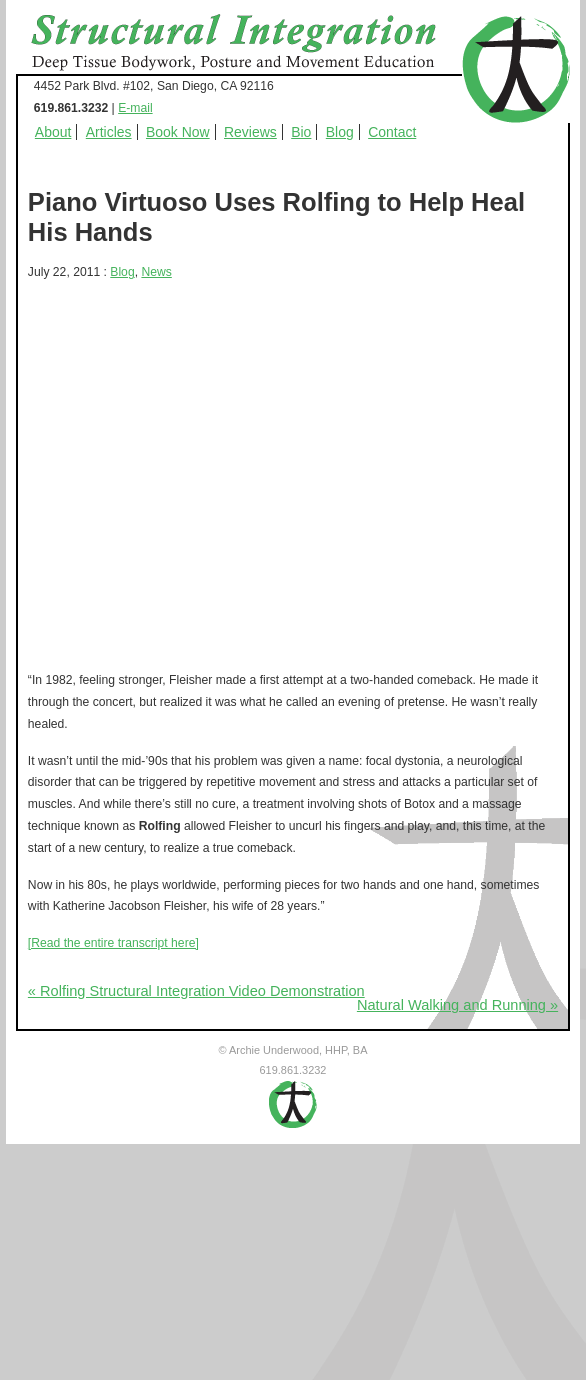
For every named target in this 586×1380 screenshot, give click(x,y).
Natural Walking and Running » (457, 1005)
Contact (392, 132)
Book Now (178, 132)
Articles (109, 132)
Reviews (250, 132)
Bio (301, 132)
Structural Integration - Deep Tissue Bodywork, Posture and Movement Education (256, 44)
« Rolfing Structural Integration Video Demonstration (196, 991)
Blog (340, 132)
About (53, 132)
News (156, 272)
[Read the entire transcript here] (113, 943)
